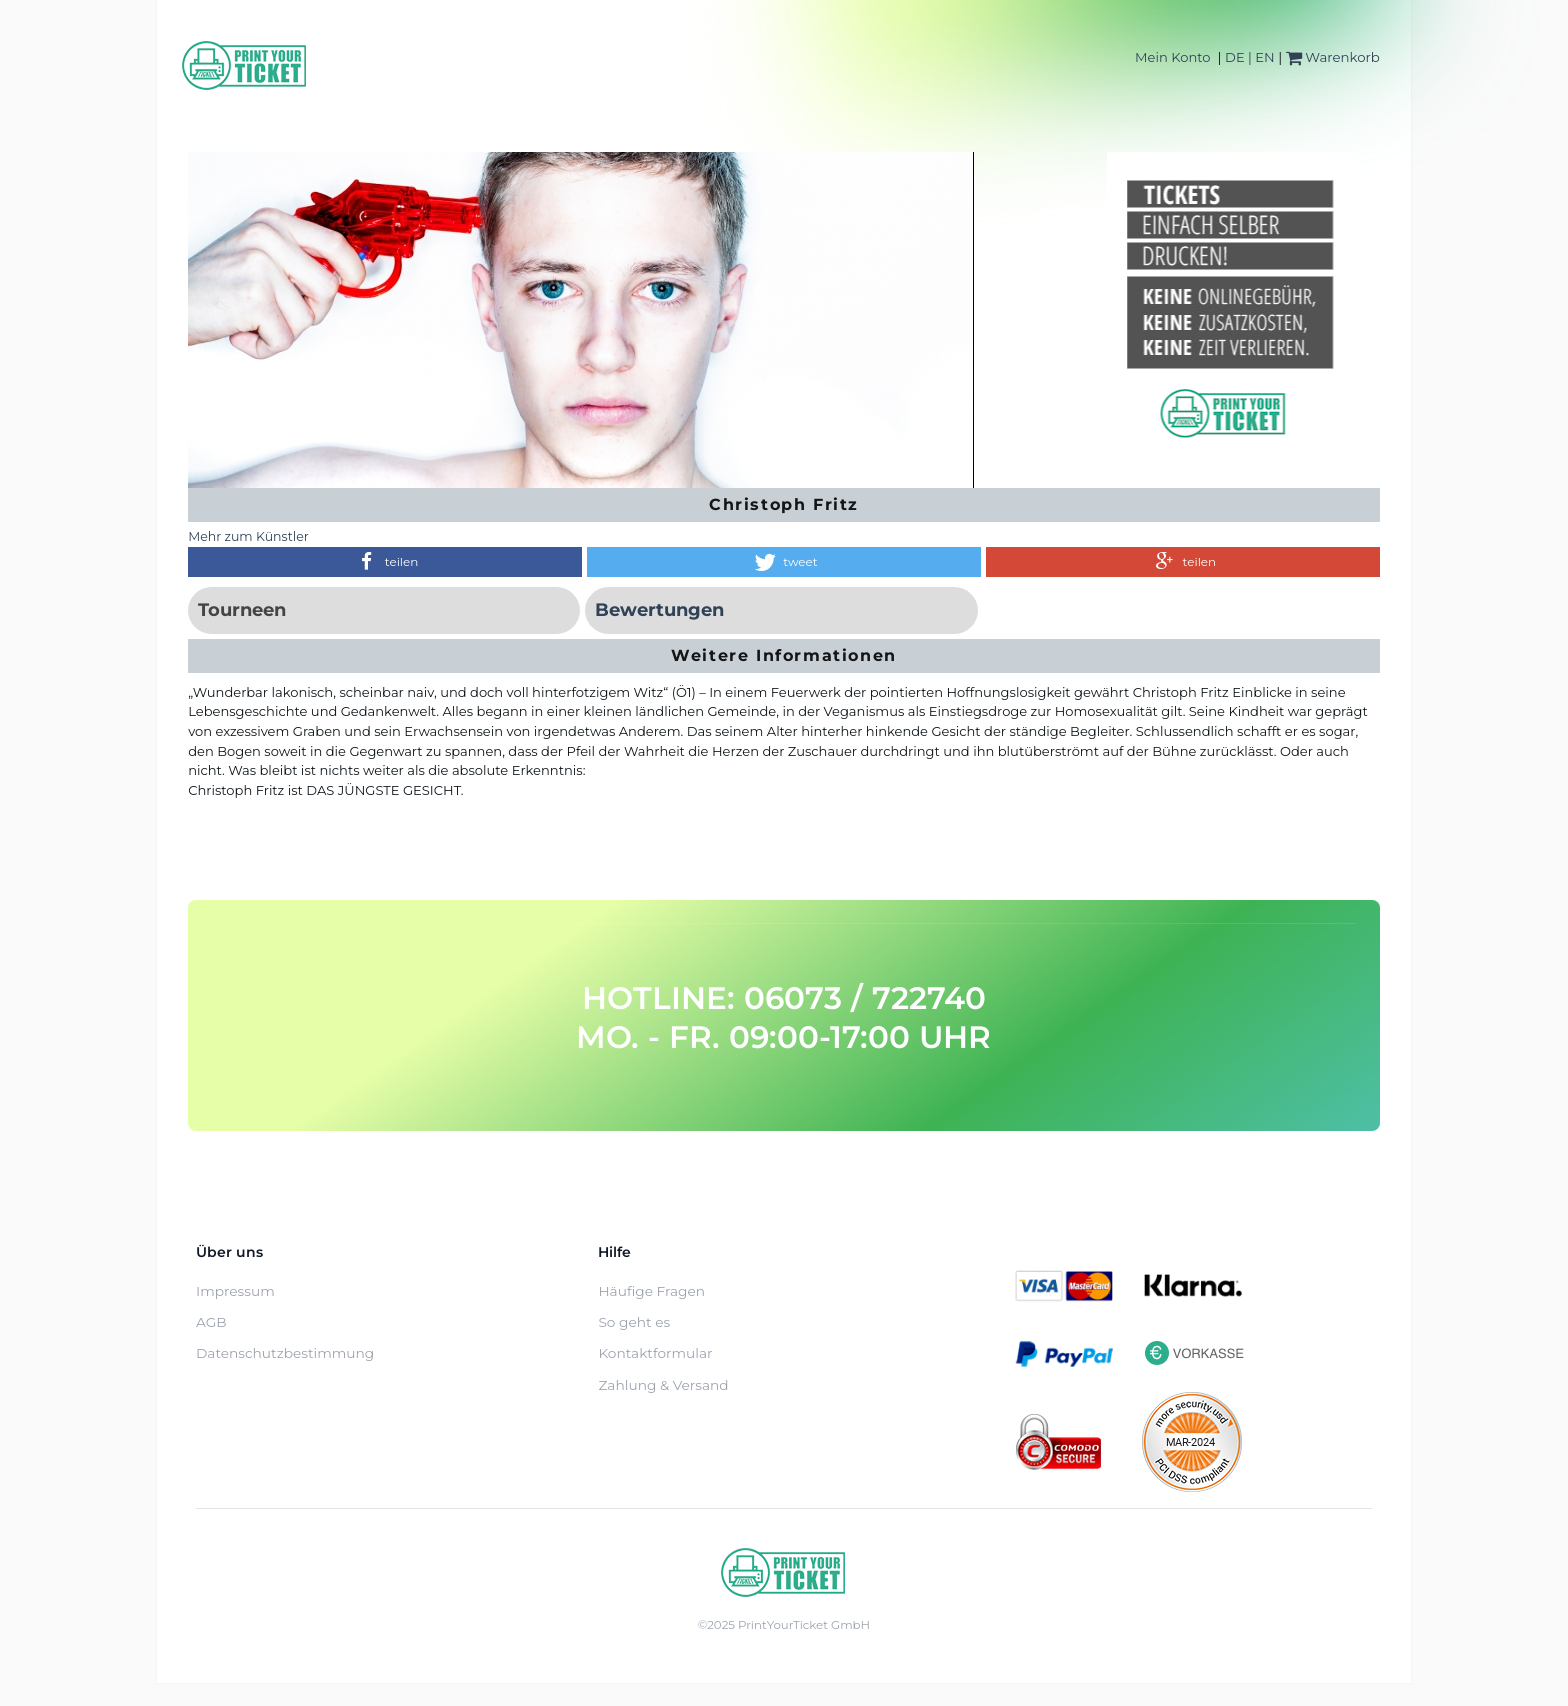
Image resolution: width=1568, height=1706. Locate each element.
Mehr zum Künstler (248, 536)
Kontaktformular (655, 1353)
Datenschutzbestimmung (285, 1353)
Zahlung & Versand (663, 1385)
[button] (385, 562)
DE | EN (1250, 57)
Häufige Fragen (651, 1291)
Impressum (235, 1291)
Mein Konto (1172, 57)
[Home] (245, 65)
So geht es (634, 1322)
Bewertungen (659, 610)
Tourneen (242, 610)
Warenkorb (1333, 57)
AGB (211, 1322)
